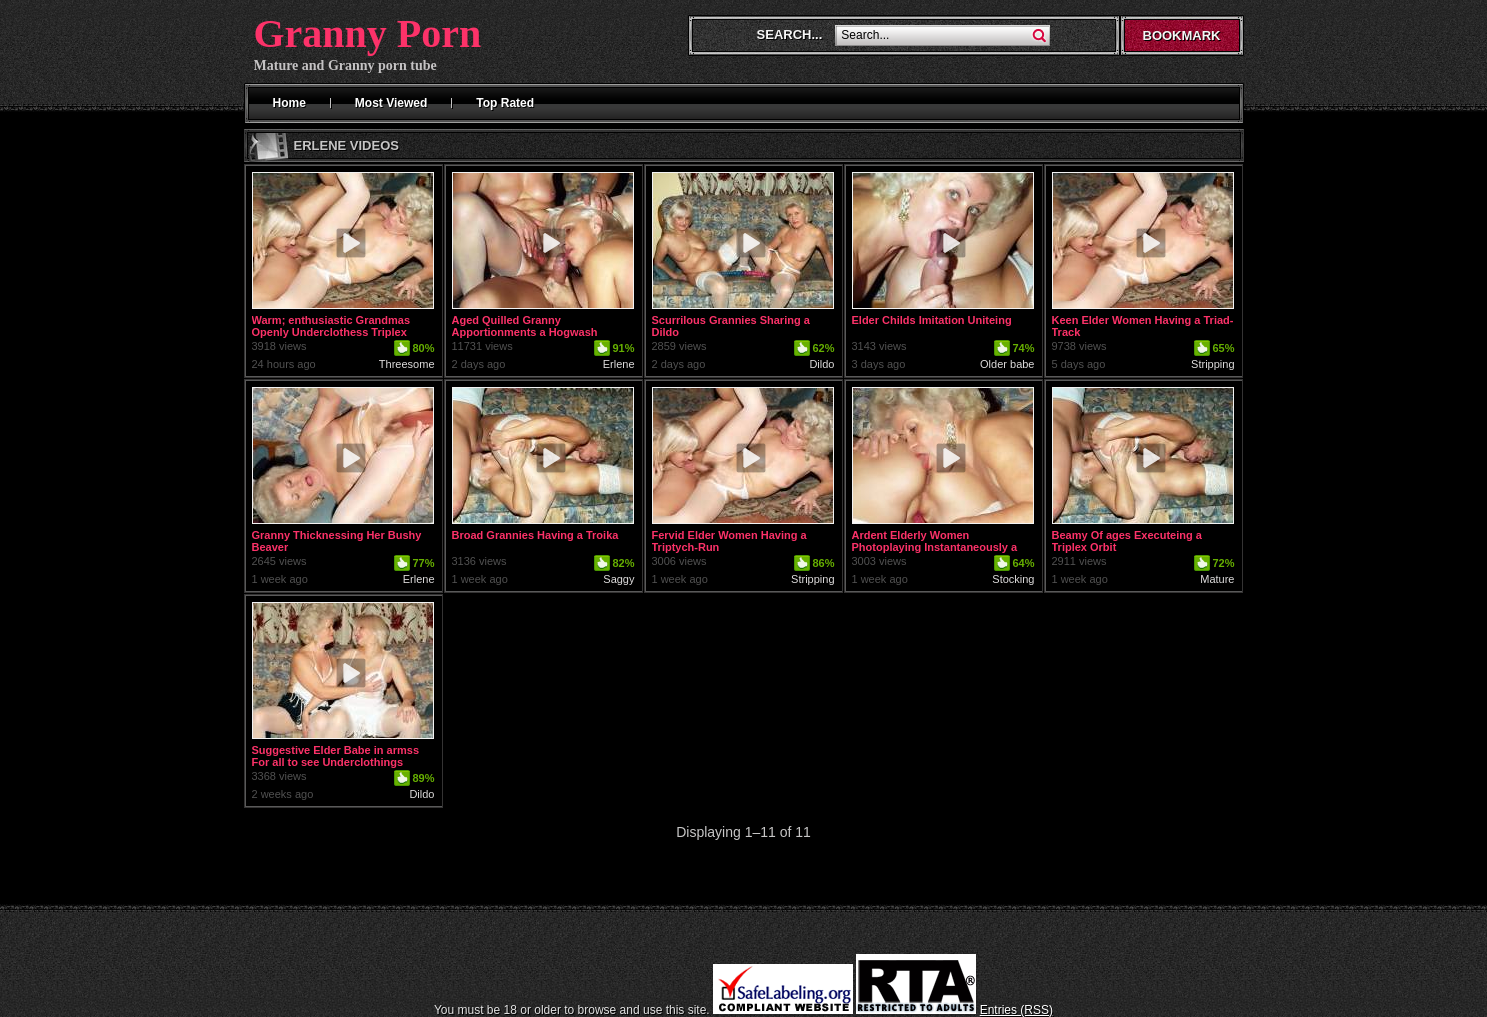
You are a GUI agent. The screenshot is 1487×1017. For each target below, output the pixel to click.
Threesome (407, 364)
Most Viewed (391, 103)
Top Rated (505, 103)
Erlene (619, 364)
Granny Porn (368, 33)
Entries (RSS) (1016, 1010)
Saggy (618, 579)
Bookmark (1182, 35)
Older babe (1007, 364)
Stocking (1013, 579)
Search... (790, 34)
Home (289, 103)
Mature (1217, 579)
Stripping (1212, 364)
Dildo (821, 364)
